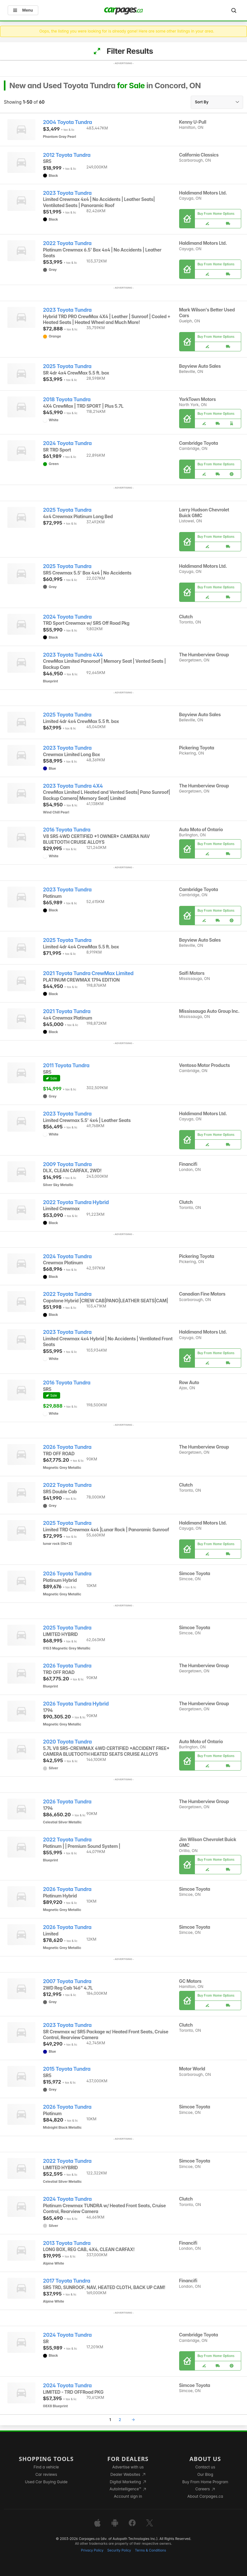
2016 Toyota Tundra (66, 830)
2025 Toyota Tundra (67, 366)
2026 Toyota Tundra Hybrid (76, 1704)
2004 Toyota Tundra (67, 122)
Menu (23, 10)
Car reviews (46, 2474)
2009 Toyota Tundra (67, 1164)
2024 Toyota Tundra (67, 443)
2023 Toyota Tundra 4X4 (73, 655)
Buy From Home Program (205, 2481)
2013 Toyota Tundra (67, 2243)
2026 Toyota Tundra (67, 1447)
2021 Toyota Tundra (67, 1011)
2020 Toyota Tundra (67, 1742)
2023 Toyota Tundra (67, 193)
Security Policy (119, 2550)
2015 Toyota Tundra (67, 2069)
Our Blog (205, 2474)
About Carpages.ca (205, 2496)
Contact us (205, 2467)
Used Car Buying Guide (46, 2481)
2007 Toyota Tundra (67, 1981)
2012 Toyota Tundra (67, 155)
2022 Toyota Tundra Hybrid (76, 1202)
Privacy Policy (92, 2550)
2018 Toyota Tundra (67, 399)
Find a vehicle (46, 2467)
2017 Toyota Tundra (66, 2281)
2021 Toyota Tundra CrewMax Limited (88, 973)
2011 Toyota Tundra (66, 1065)
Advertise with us (128, 2467)
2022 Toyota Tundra (67, 243)
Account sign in (128, 2496)
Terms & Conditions (150, 2550)
